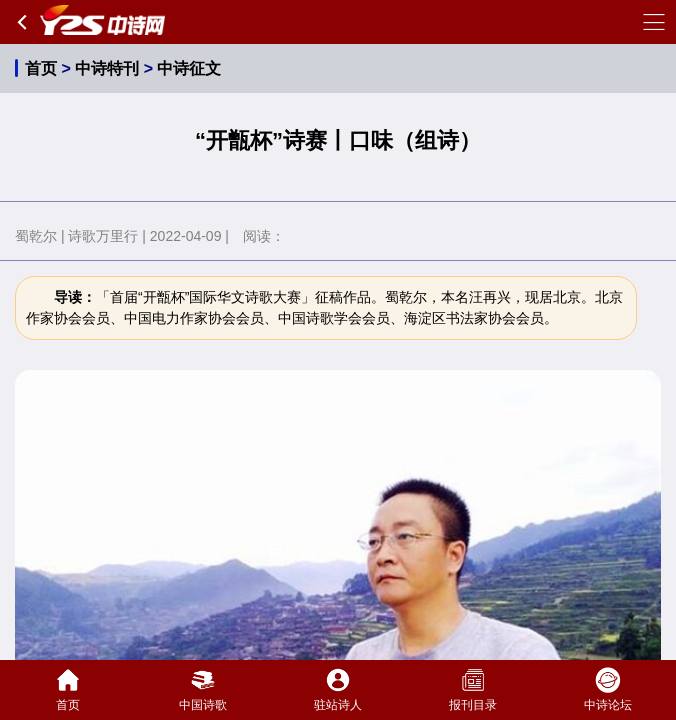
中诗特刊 (107, 68)
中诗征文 (189, 68)
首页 (41, 68)
